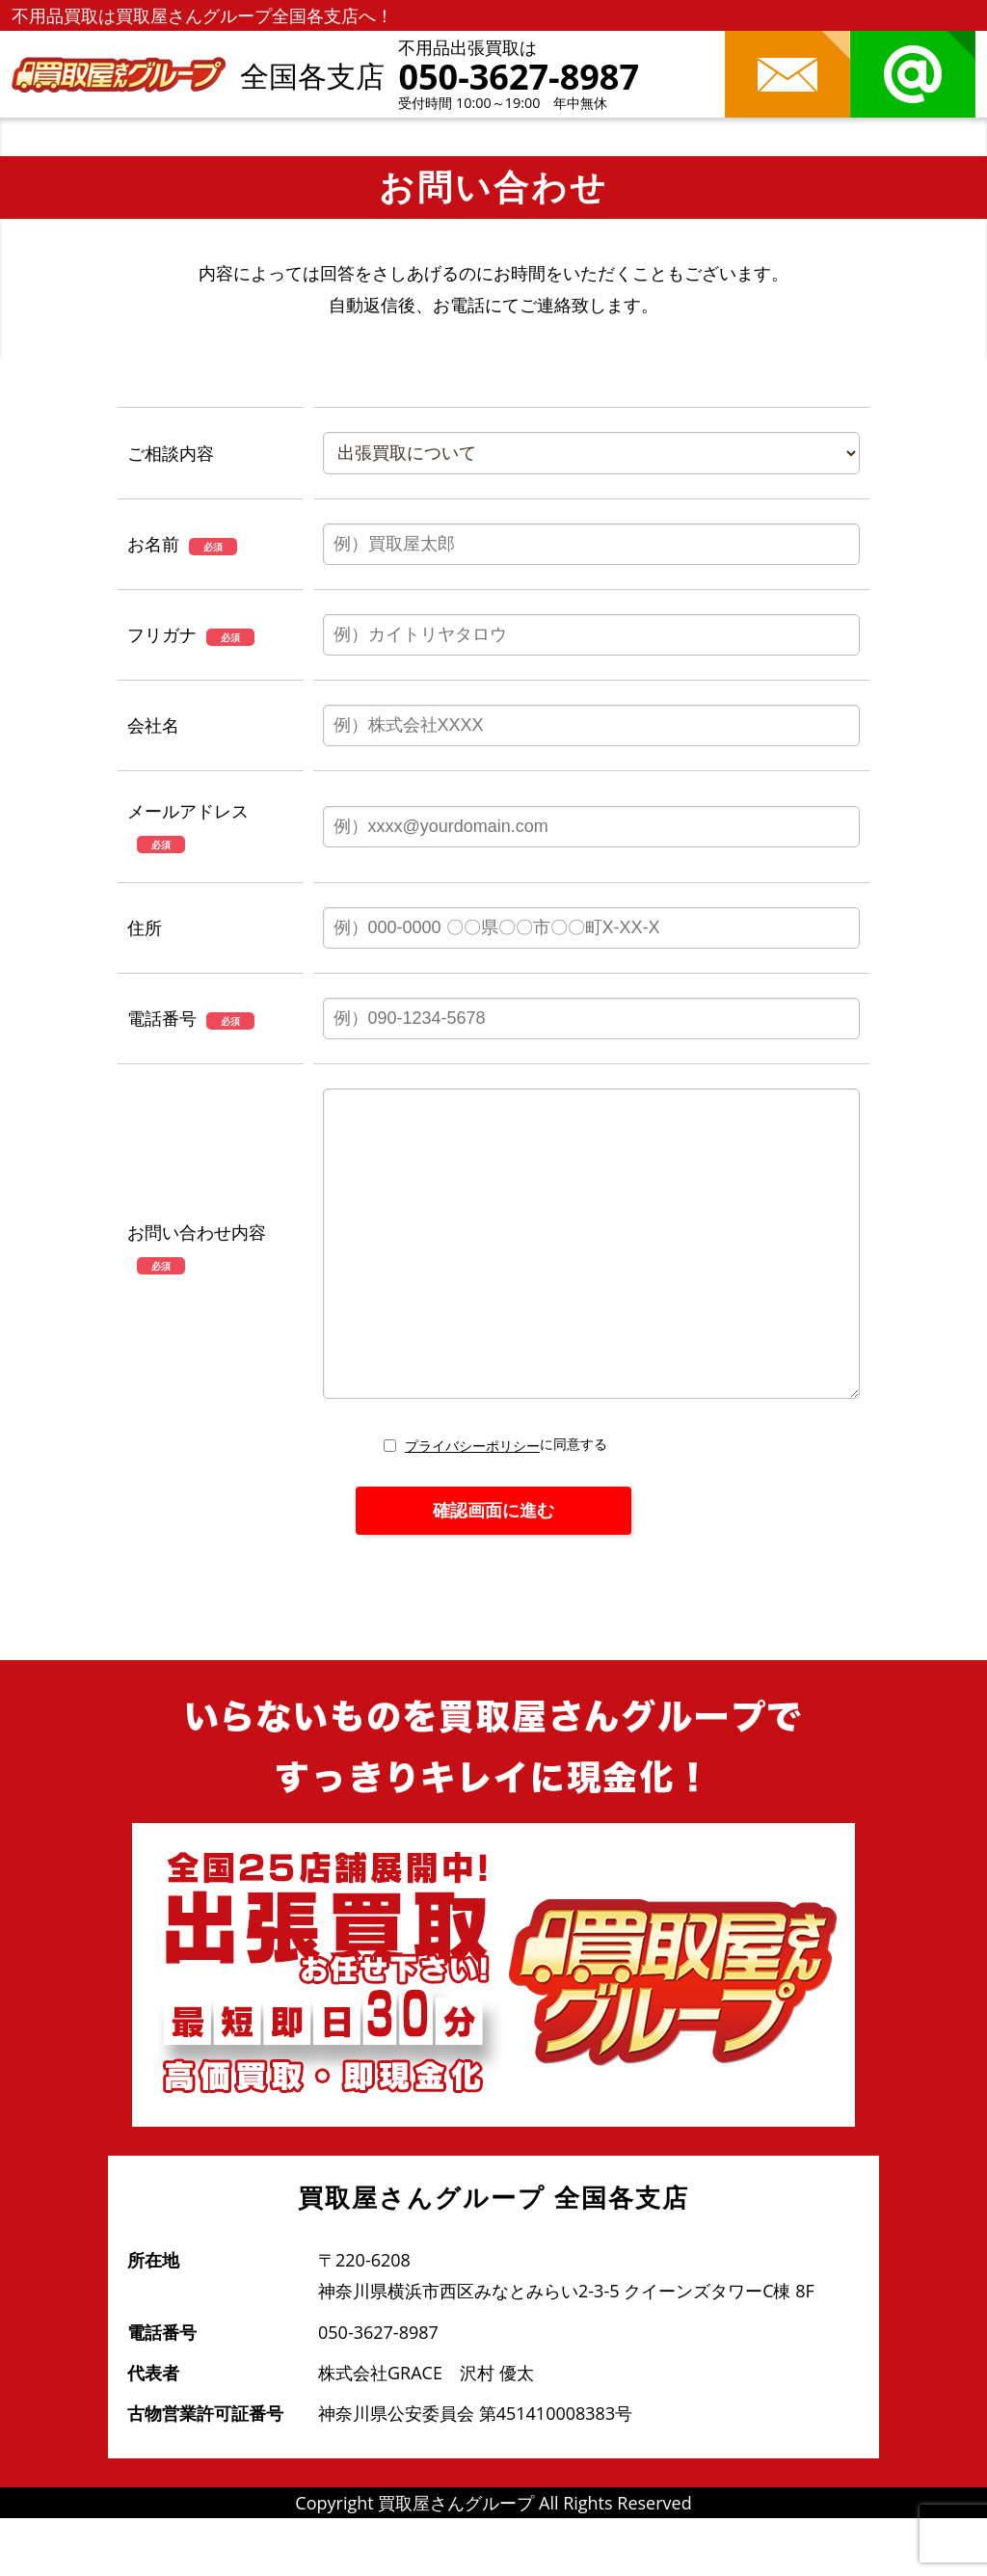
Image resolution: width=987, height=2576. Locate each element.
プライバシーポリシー (472, 1503)
